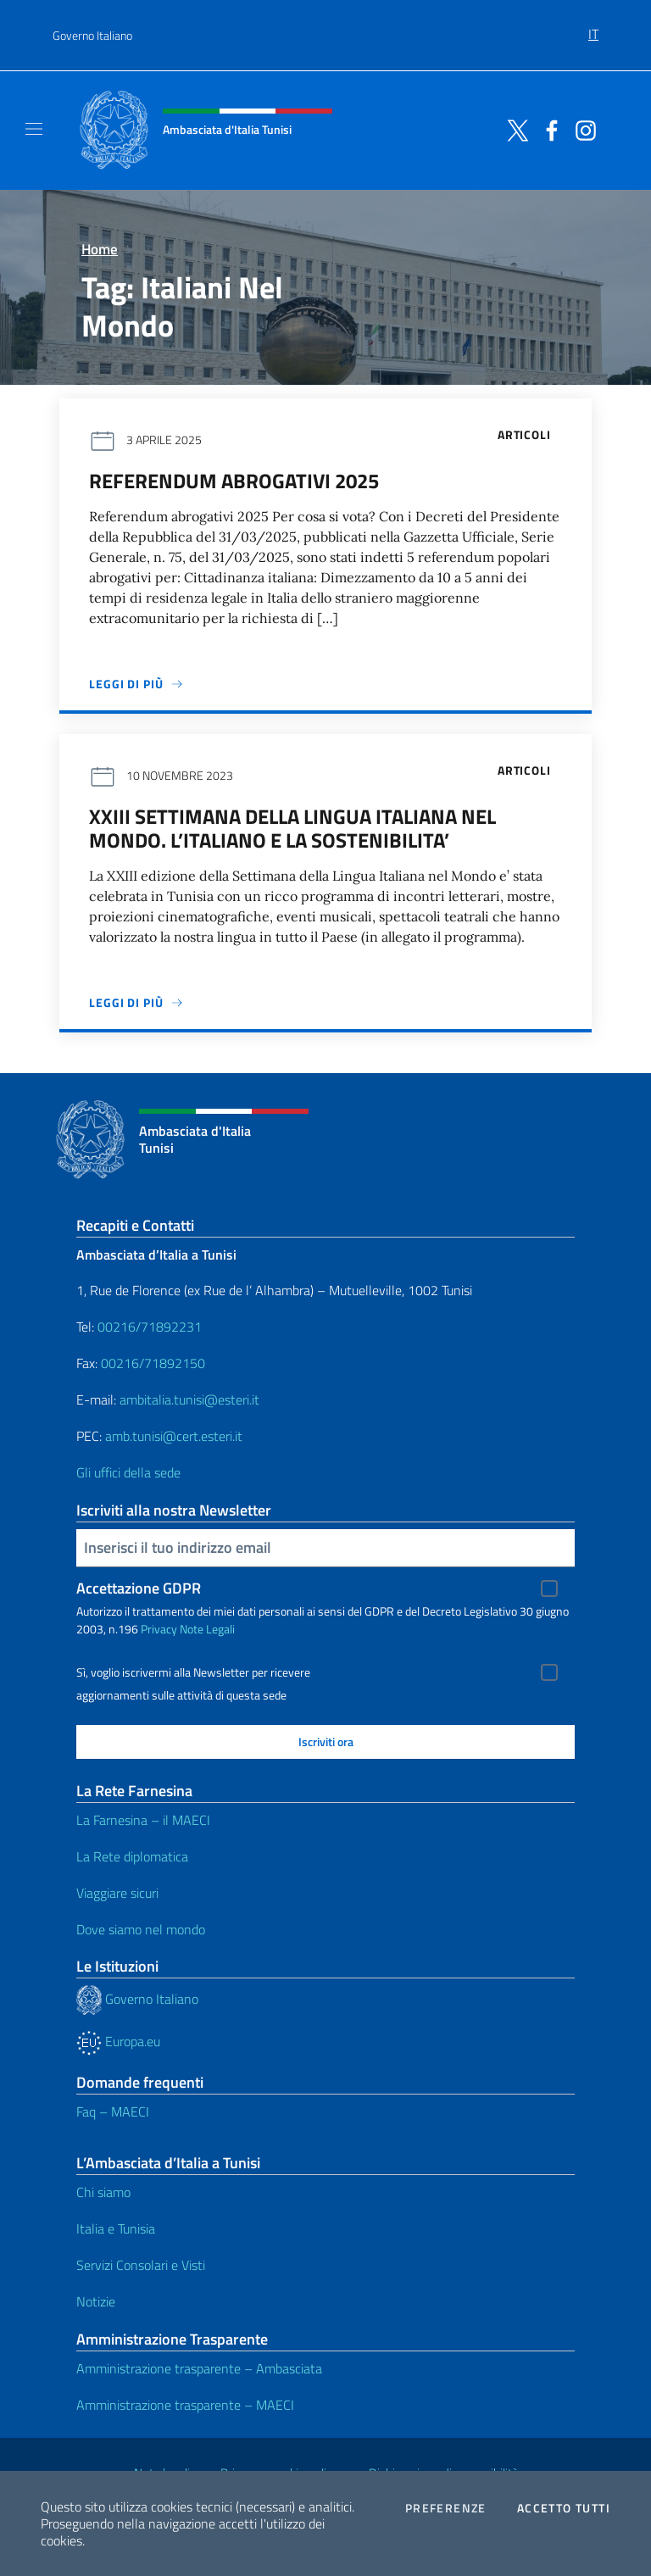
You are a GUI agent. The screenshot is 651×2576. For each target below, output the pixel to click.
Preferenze (446, 2508)
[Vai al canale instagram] (581, 129)
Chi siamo (103, 2192)
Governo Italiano (92, 35)
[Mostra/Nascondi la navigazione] (34, 129)
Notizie (95, 2301)
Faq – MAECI (112, 2111)
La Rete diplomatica (132, 1856)
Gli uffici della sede (128, 1472)
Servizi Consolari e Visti (140, 2265)
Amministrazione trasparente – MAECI (185, 2405)
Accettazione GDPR (138, 1588)
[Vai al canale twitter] (514, 129)
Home (99, 248)
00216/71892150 (153, 1363)
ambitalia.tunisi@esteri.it (189, 1399)
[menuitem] (593, 28)
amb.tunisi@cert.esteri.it (173, 1436)
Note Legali (207, 1629)
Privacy (159, 1629)
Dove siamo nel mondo (140, 1929)
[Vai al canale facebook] (548, 129)
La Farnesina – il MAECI (143, 1820)
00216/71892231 (149, 1326)
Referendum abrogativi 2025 (234, 480)
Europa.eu (118, 2041)
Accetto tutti (563, 2508)
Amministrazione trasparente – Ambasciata (199, 2368)
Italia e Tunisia (115, 2228)
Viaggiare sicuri (117, 1893)
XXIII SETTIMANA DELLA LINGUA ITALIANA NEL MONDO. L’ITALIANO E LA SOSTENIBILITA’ (292, 828)
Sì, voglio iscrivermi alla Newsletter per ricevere (193, 1672)
